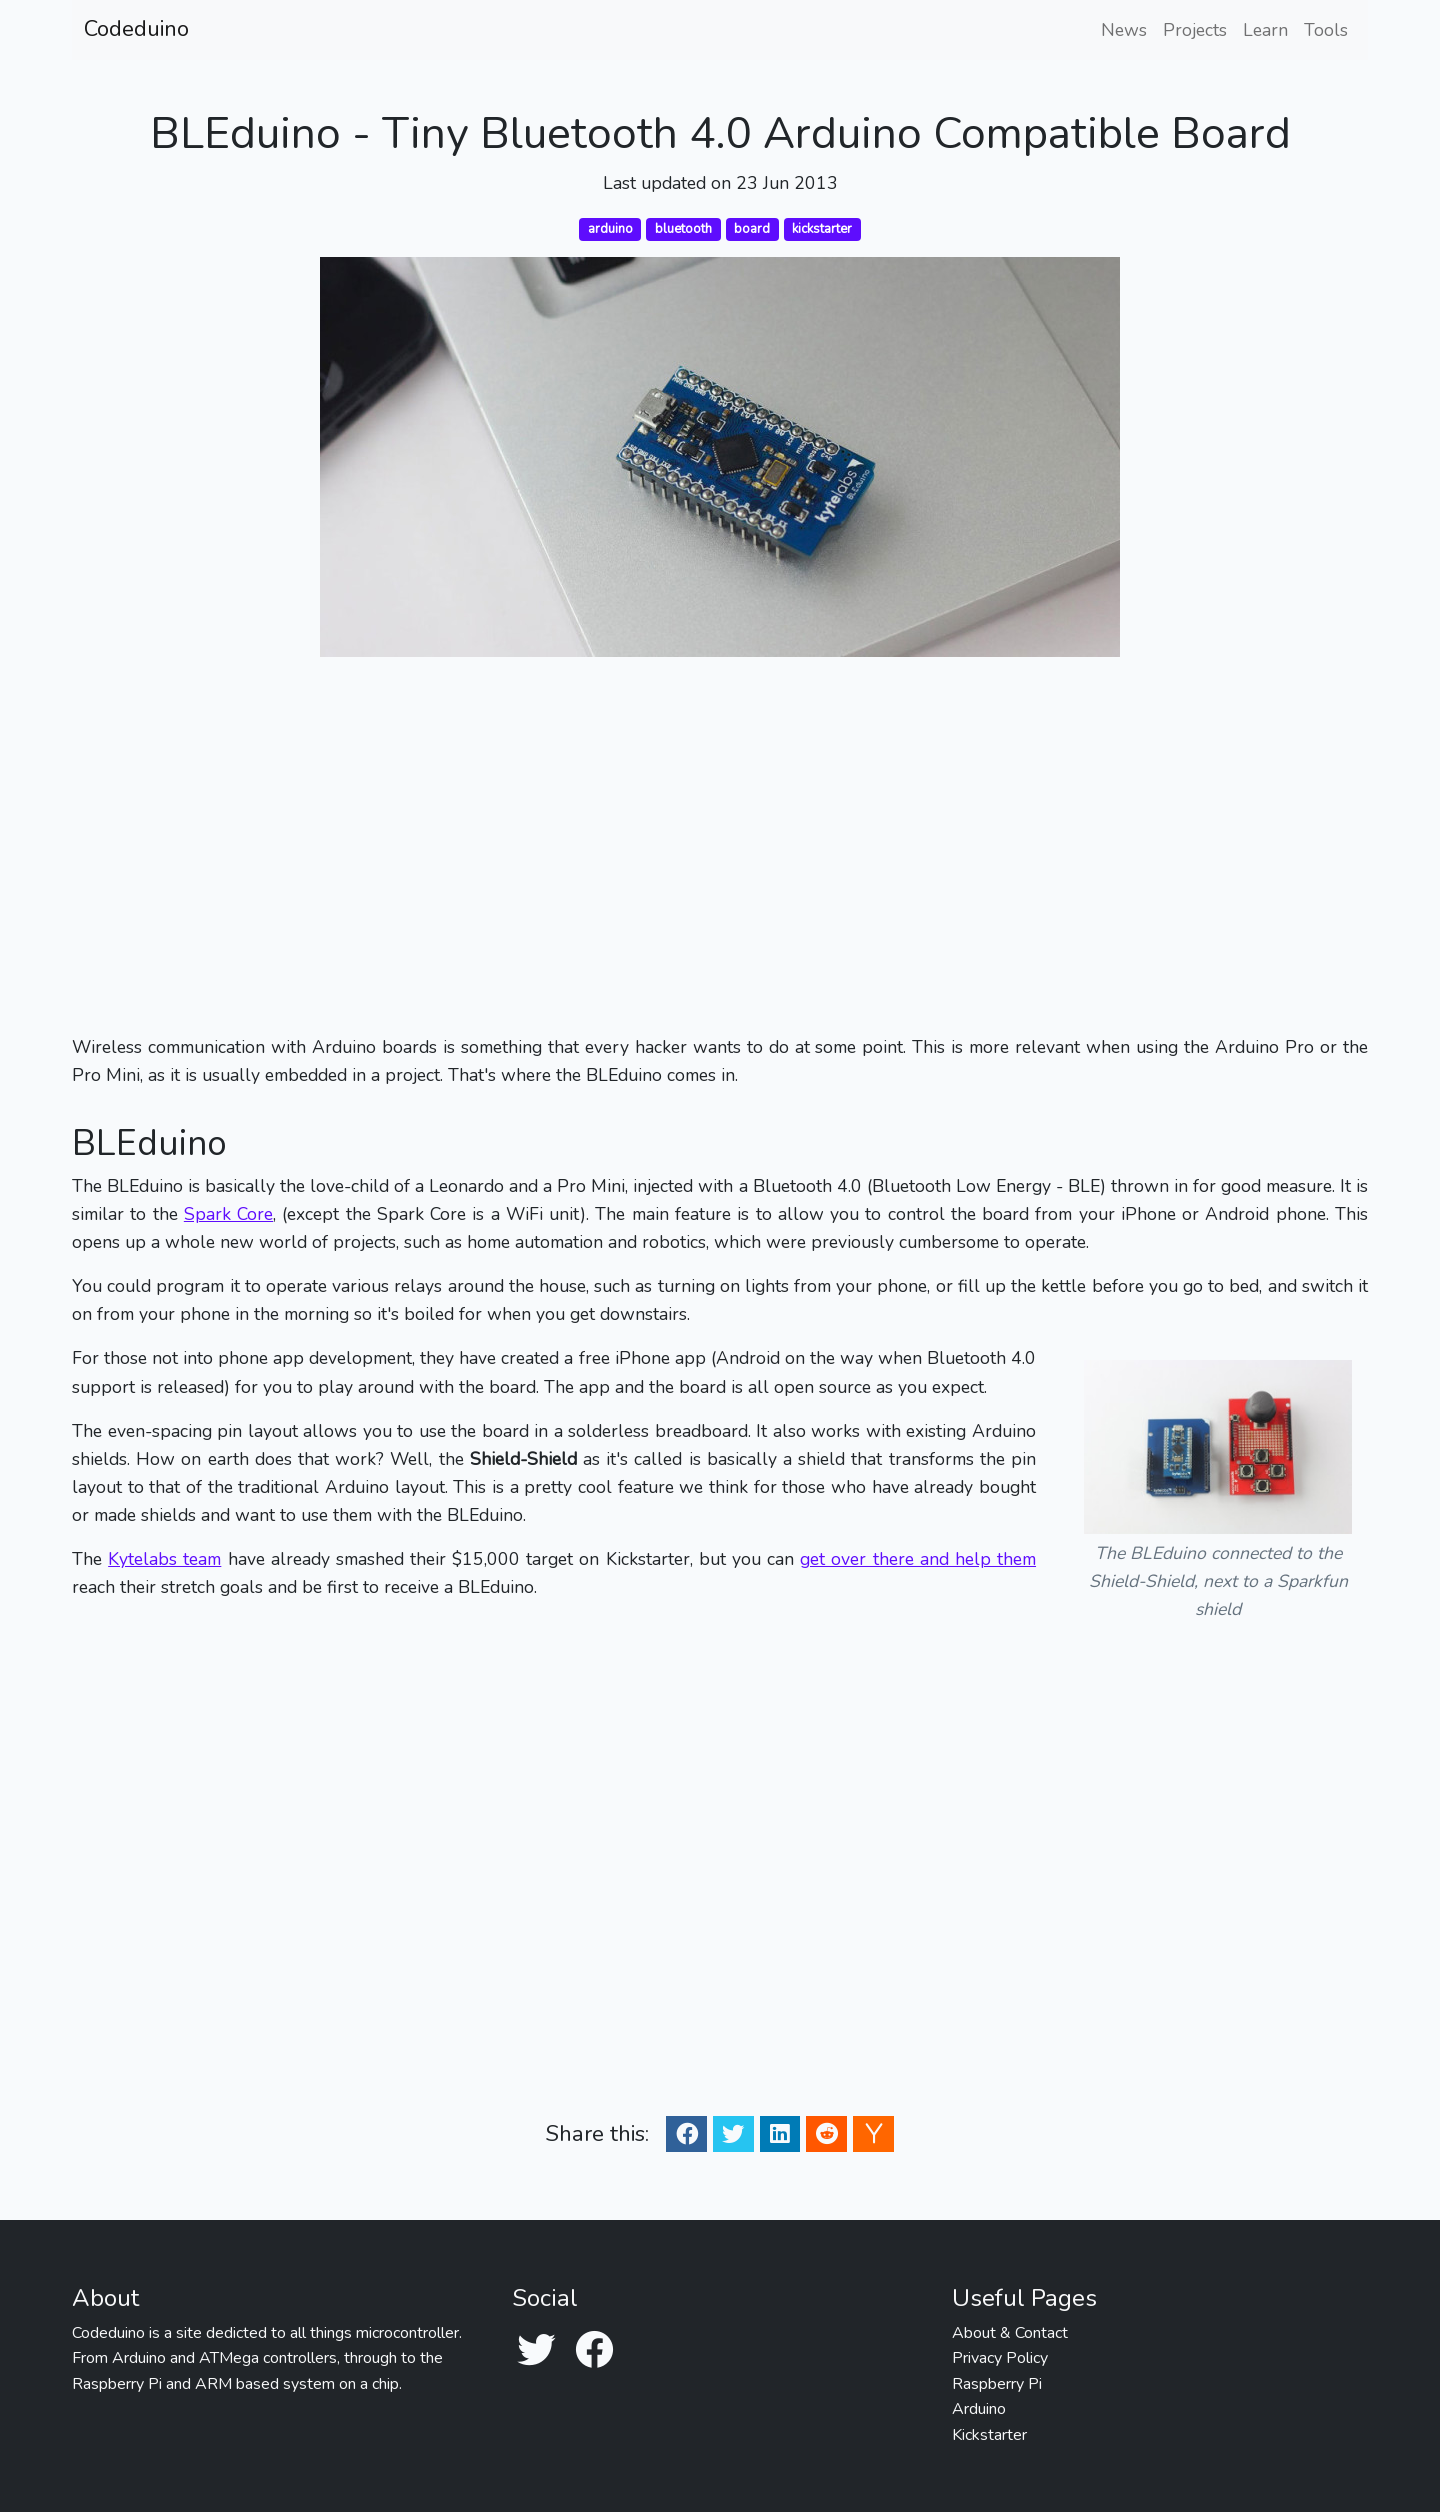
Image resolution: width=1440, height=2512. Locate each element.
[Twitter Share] (733, 2133)
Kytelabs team (164, 1559)
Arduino (979, 2409)
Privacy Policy (1000, 2358)
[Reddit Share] (827, 2133)
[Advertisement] (720, 845)
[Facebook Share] (687, 2133)
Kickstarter (989, 2435)
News (1124, 30)
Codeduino (136, 29)
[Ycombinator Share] (874, 2133)
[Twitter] (536, 2351)
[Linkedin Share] (780, 2133)
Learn (1265, 30)
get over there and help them (918, 1559)
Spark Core (228, 1214)
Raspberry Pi (997, 2384)
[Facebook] (594, 2351)
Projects (1195, 30)
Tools (1326, 30)
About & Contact (1010, 2333)
